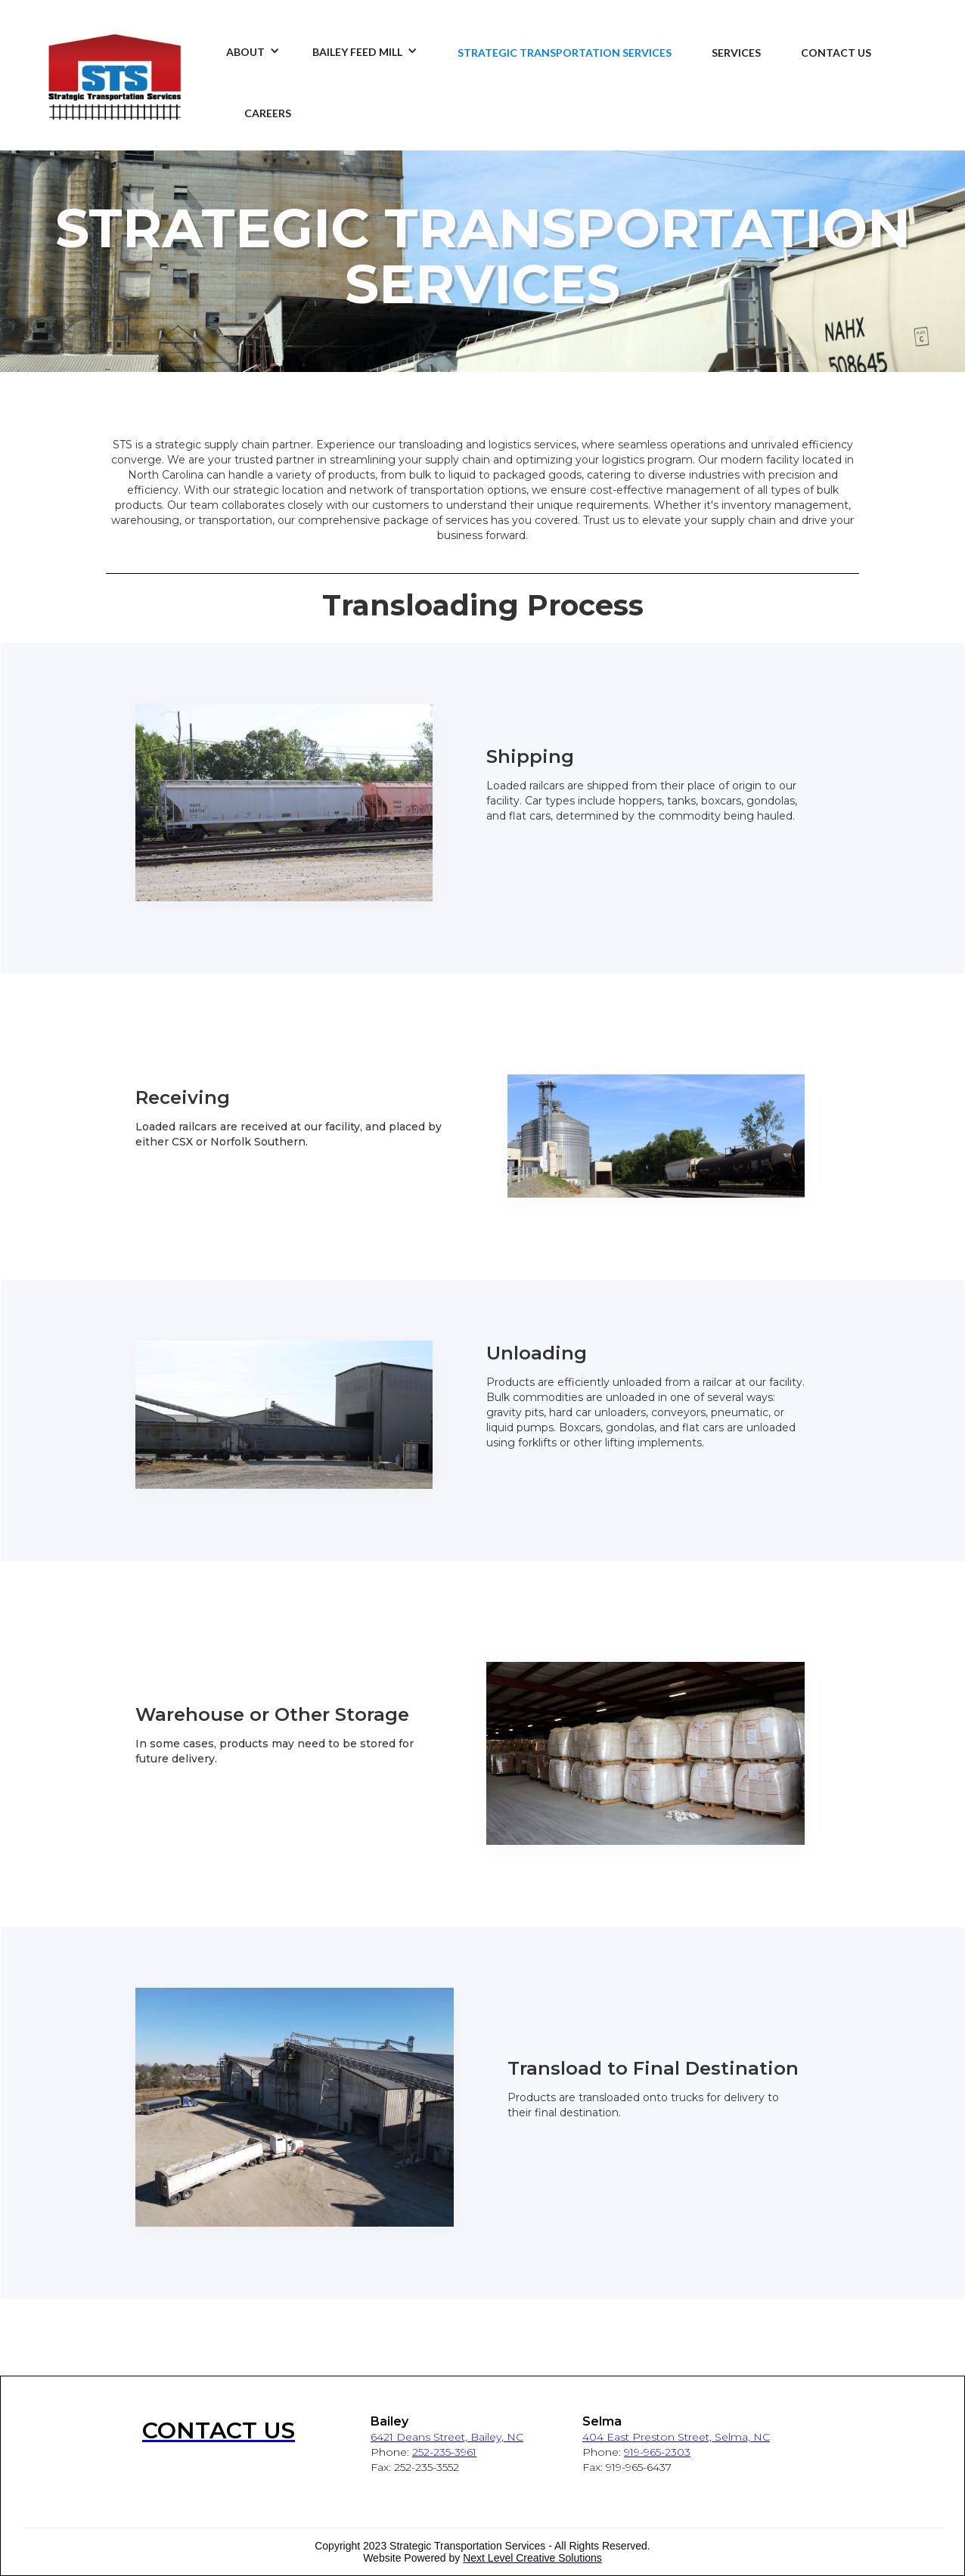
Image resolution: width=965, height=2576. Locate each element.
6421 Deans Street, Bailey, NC (447, 2437)
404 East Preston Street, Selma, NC (676, 2437)
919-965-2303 (657, 2452)
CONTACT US (836, 52)
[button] (242, 45)
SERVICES (736, 52)
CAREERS (267, 113)
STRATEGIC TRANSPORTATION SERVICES (565, 52)
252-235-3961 (444, 2452)
